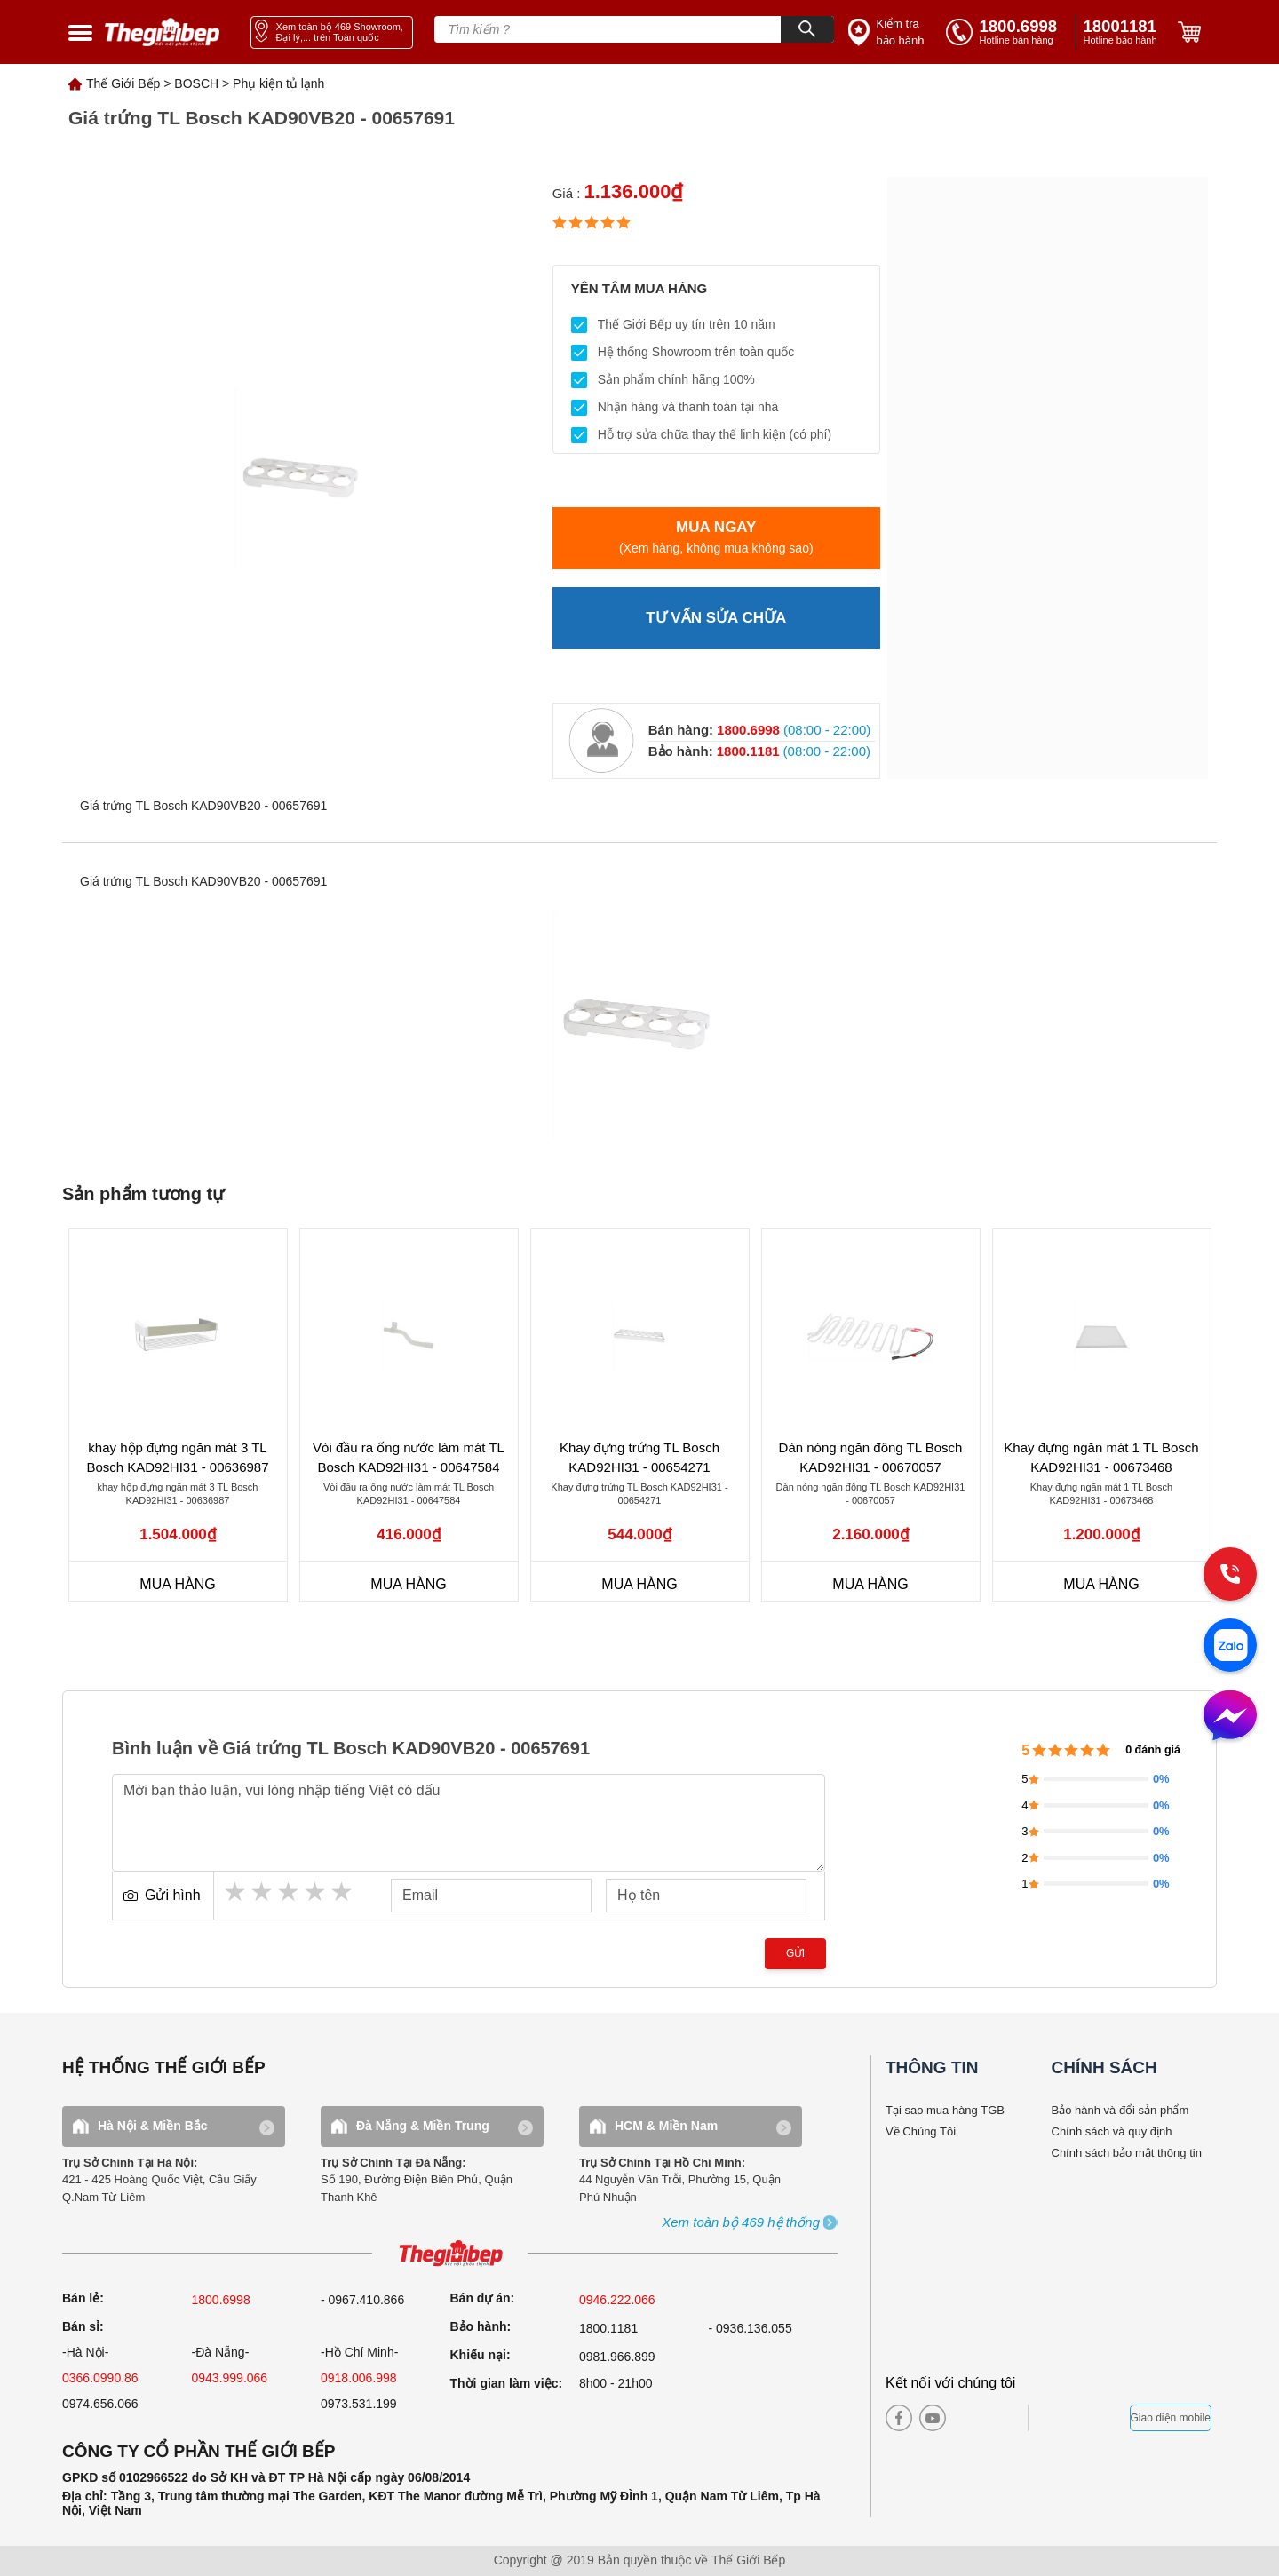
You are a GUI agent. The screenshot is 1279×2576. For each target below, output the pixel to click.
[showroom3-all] (741, 2223)
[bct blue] (1083, 2418)
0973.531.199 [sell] (359, 2404)
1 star (236, 1892)
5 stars (343, 1892)
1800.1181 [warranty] (608, 2328)
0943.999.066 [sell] (230, 2378)
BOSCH (196, 83)
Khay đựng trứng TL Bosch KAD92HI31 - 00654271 (639, 1457)
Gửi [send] (795, 1953)
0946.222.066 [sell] (617, 2300)
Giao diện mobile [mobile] (1171, 2418)
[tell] (1007, 32)
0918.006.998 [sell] (359, 2378)
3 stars (289, 1892)
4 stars (316, 1892)
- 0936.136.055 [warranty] (750, 2328)
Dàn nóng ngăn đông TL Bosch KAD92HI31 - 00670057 (871, 1457)
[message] (1230, 1717)
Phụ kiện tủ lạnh (278, 83)
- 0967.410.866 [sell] (362, 2300)
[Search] (807, 29)
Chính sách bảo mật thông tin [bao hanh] (1127, 2152)
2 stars (263, 1892)
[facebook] (899, 2418)
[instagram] (966, 2418)
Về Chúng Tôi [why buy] (921, 2131)
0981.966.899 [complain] (617, 2356)
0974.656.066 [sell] (100, 2404)
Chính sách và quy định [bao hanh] (1112, 2131)
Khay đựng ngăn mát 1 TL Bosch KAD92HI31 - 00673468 (1101, 1457)
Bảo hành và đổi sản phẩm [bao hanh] (1120, 2110)
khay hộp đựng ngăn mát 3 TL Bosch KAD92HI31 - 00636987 (177, 1457)
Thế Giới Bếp (123, 83)
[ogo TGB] (450, 2254)
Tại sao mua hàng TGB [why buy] (945, 2110)
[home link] (162, 32)
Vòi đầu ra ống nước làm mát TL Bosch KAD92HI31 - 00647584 (408, 1457)
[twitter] (996, 2418)
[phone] (1124, 32)
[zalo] (1230, 1647)
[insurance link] (888, 32)
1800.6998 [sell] (221, 2300)
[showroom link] (331, 32)
